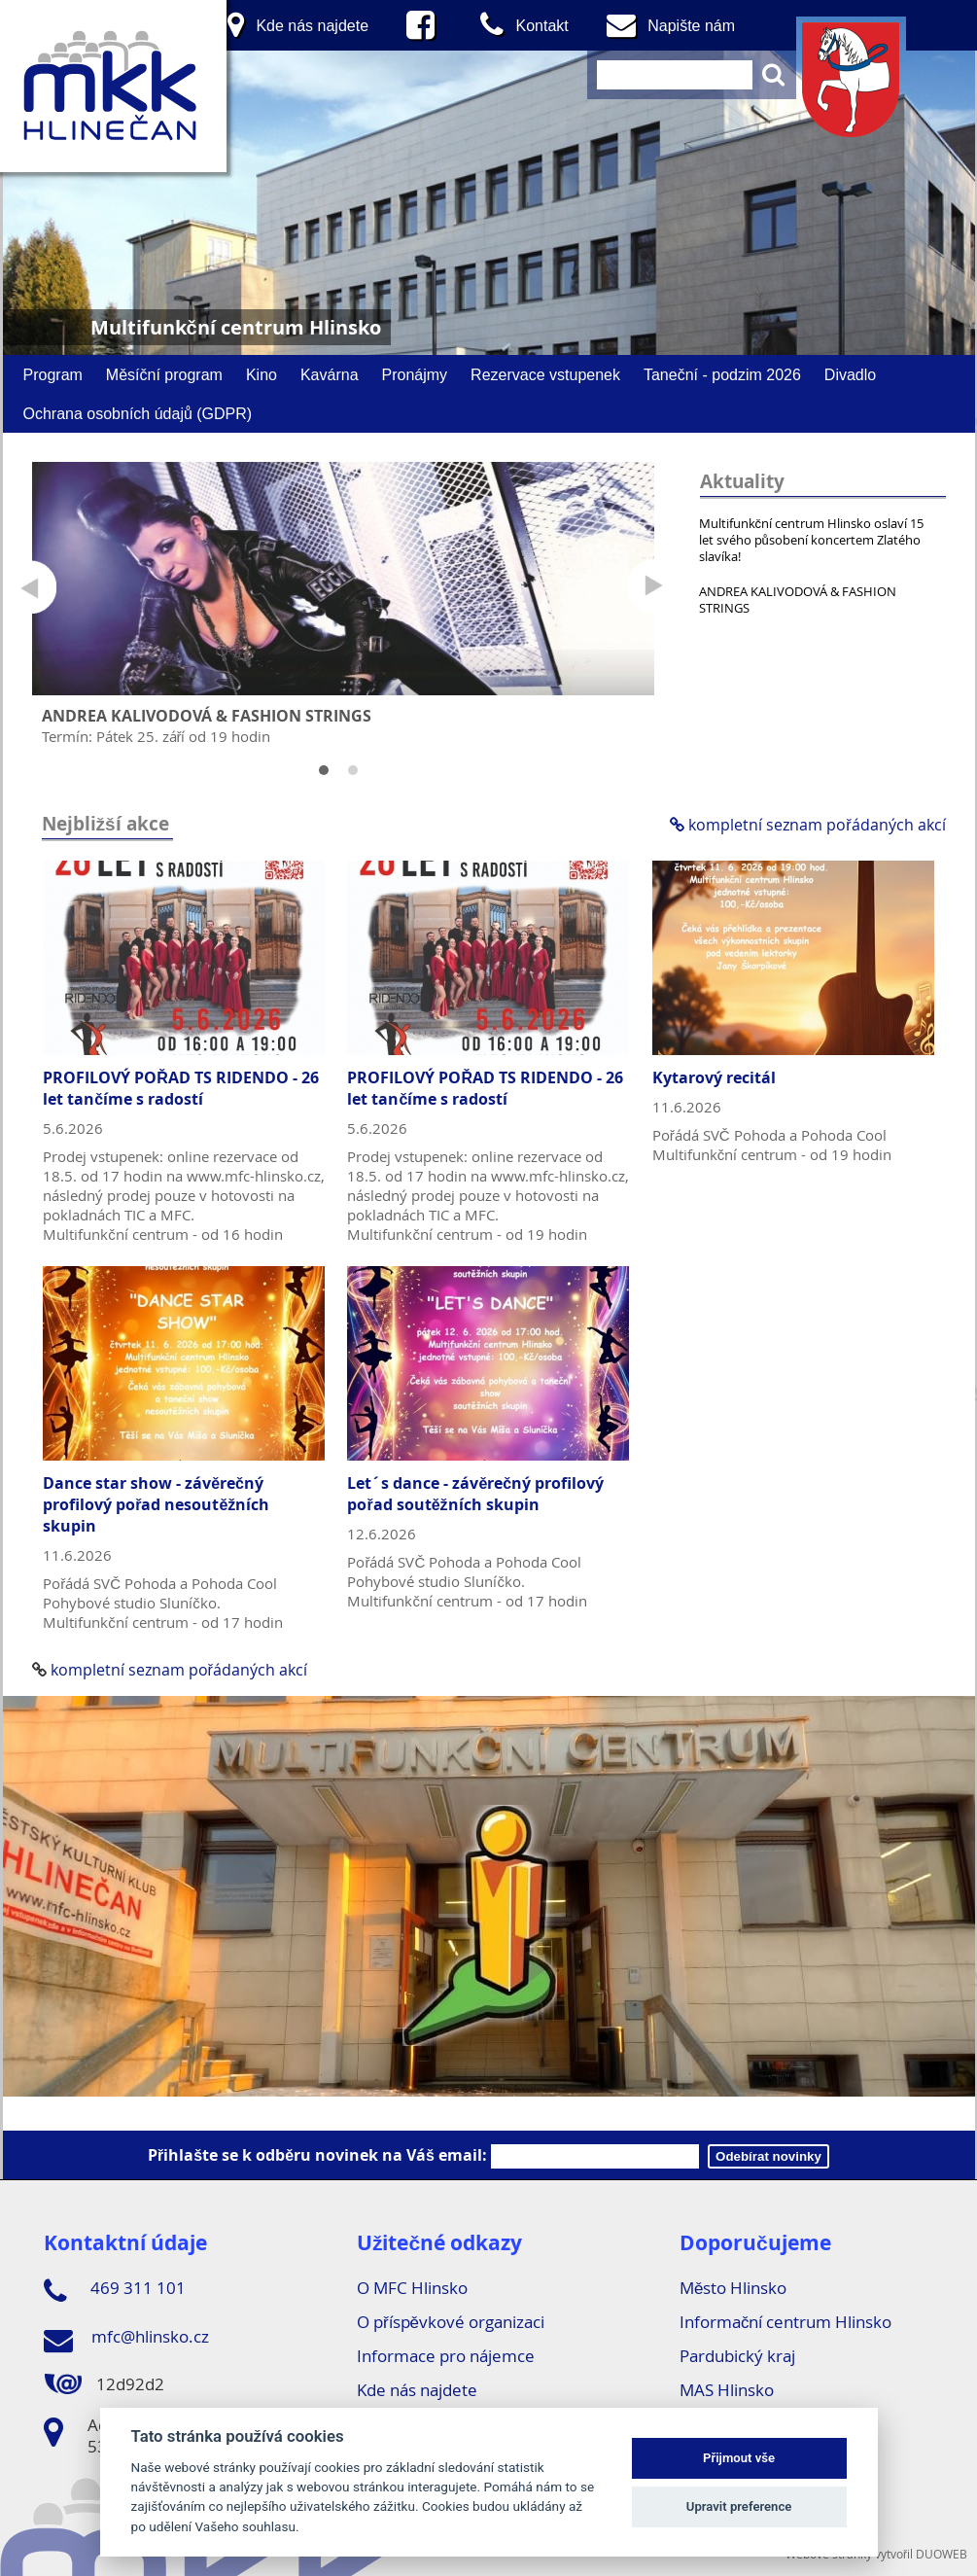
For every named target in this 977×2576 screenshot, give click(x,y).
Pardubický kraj (737, 2356)
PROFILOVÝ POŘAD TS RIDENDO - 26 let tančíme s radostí (181, 1088)
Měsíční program (164, 374)
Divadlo (850, 374)
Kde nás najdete (417, 2390)
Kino (261, 374)
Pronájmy (415, 374)
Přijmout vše (739, 2458)
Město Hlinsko (733, 2287)
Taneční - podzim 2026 (722, 374)
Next (653, 587)
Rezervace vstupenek (545, 374)
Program (53, 374)
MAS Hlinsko (727, 2390)
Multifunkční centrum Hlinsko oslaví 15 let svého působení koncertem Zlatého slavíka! (812, 539)
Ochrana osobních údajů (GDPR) (138, 413)
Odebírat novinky (768, 2156)
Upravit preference (739, 2506)
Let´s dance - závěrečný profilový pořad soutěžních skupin (475, 1493)
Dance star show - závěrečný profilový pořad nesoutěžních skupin (156, 1504)
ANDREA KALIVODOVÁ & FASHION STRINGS (797, 599)
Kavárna (329, 374)
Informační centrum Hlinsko (786, 2322)
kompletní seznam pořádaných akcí (807, 824)
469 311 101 (115, 2291)
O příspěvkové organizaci (450, 2322)
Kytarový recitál (714, 1077)
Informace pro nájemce (446, 2356)
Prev (29, 587)
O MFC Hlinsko (412, 2287)
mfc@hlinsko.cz (126, 2339)
